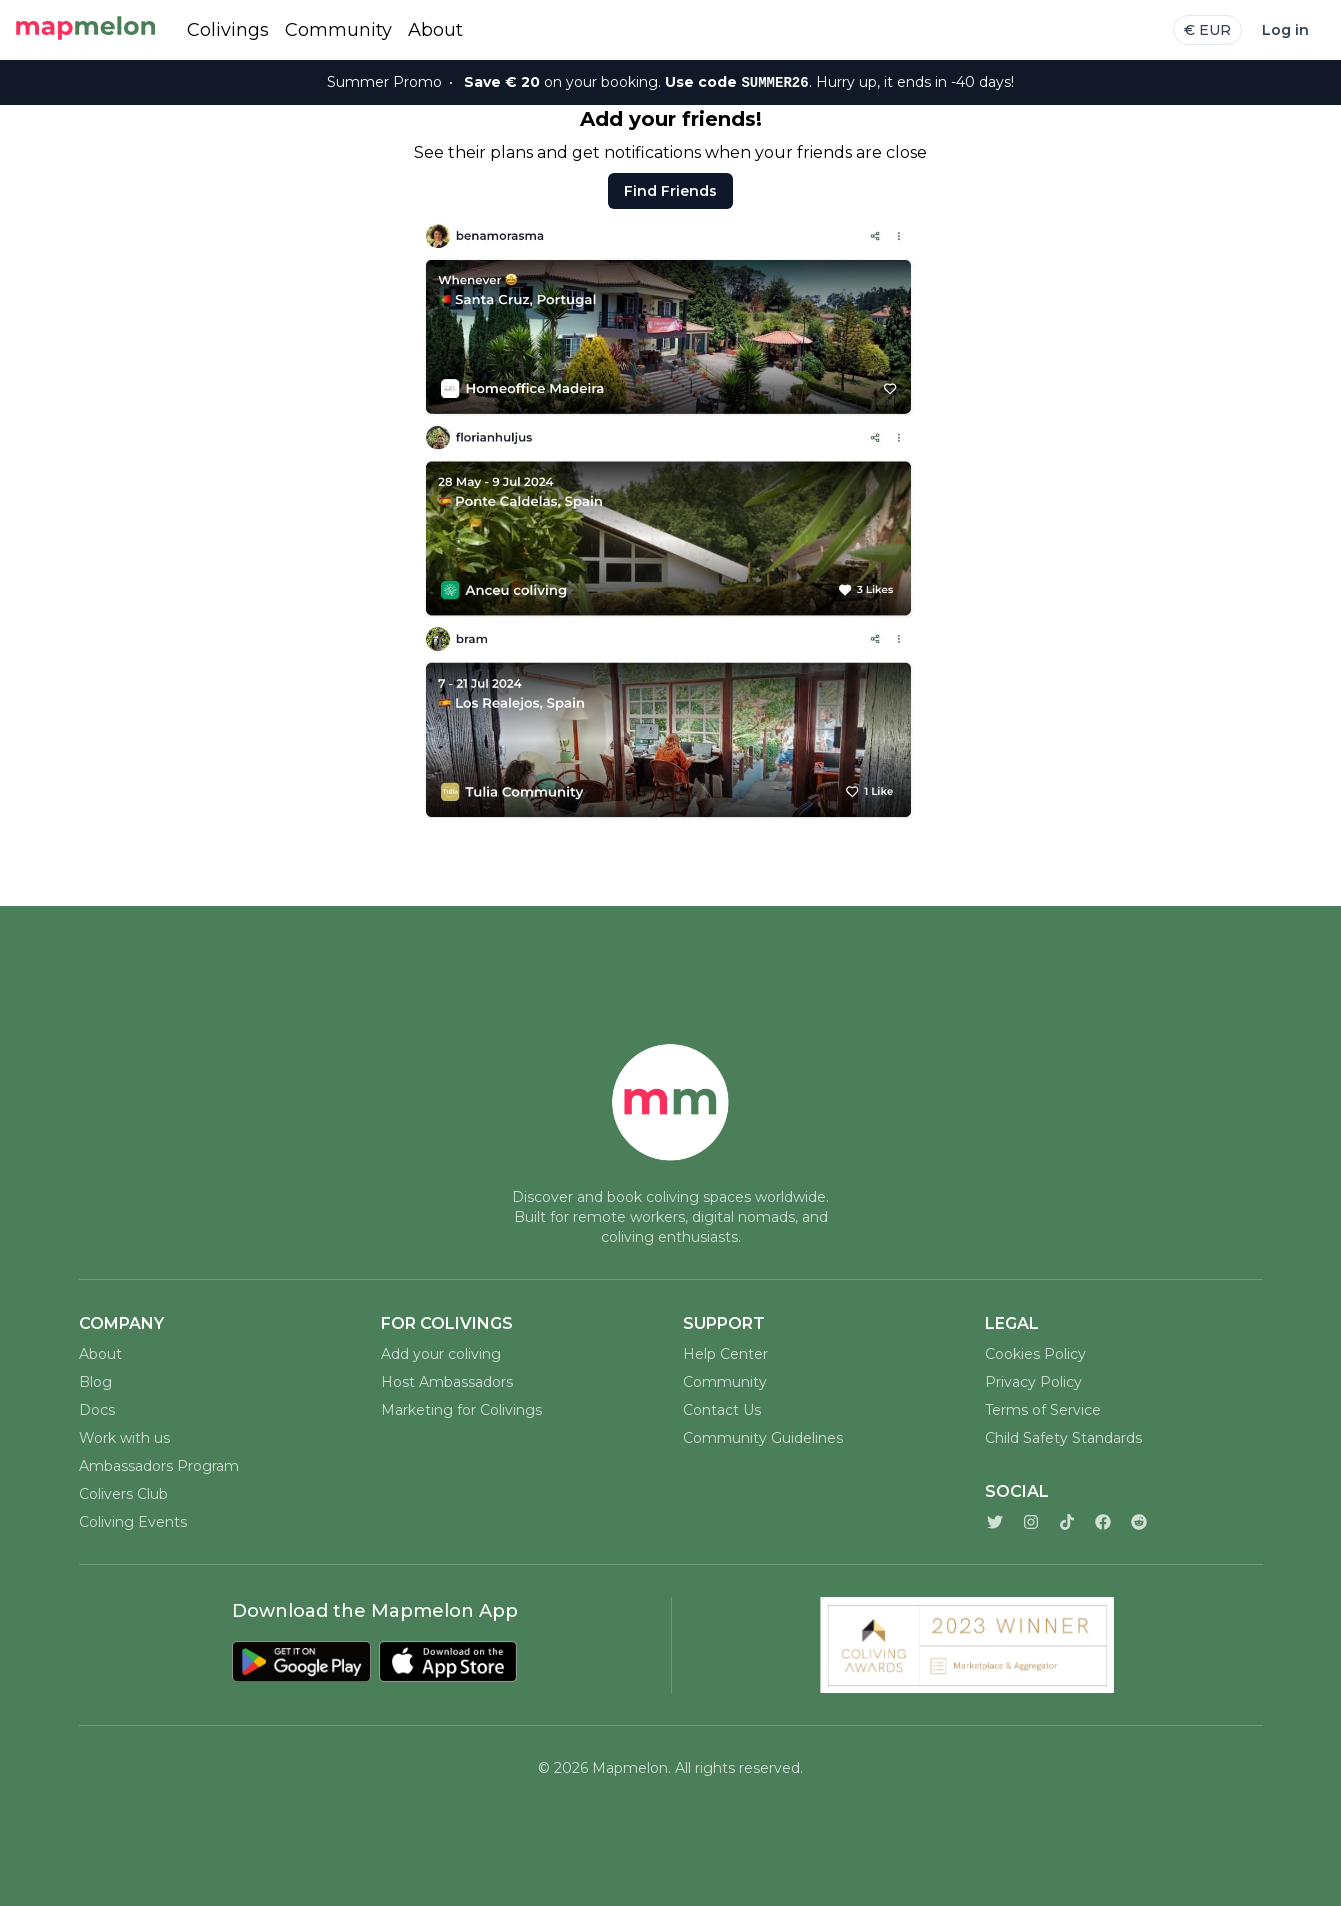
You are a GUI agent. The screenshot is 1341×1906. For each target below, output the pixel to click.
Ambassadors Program (159, 1466)
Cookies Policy (1035, 1354)
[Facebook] (1103, 1522)
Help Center (725, 1354)
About (435, 30)
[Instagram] (1031, 1522)
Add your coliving (441, 1354)
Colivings (228, 30)
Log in (1285, 30)
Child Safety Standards (1063, 1438)
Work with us (124, 1438)
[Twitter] (995, 1522)
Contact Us (722, 1410)
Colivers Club (123, 1494)
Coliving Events (133, 1522)
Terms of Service (1043, 1410)
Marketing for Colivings (461, 1410)
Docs (97, 1410)
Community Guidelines (763, 1438)
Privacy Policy (1033, 1382)
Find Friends (670, 191)
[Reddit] (1139, 1522)
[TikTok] (1067, 1522)
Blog (95, 1382)
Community (338, 30)
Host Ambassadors (447, 1382)
